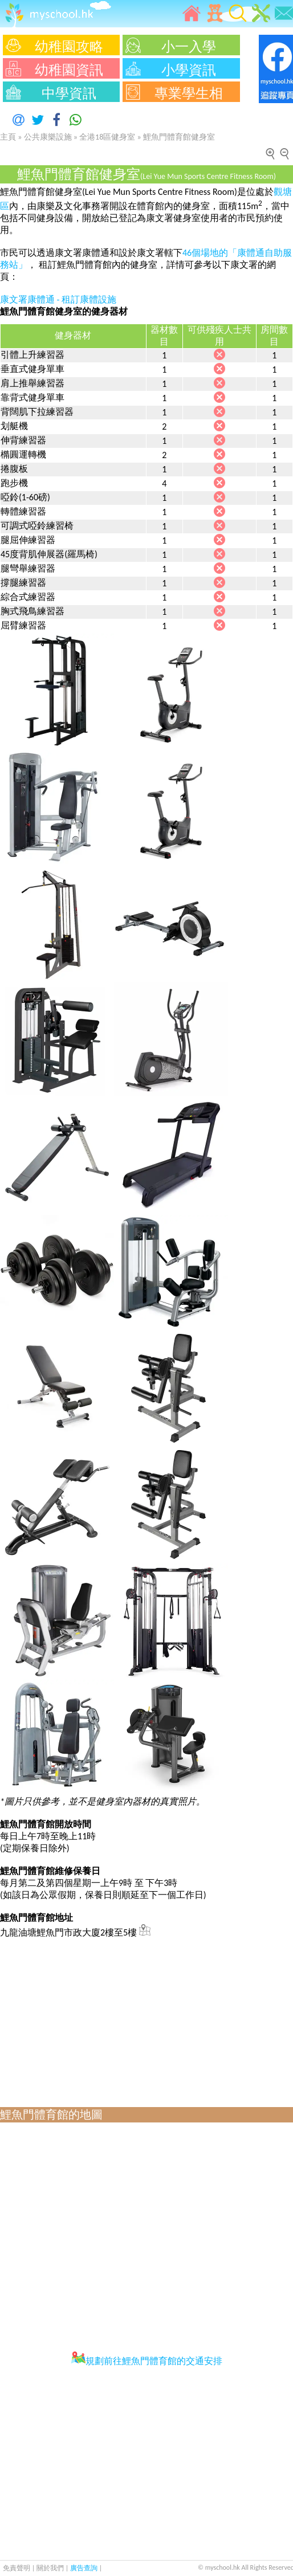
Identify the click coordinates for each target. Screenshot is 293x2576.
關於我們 (51, 2568)
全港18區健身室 (107, 137)
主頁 (8, 137)
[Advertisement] (143, 2019)
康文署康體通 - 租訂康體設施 (58, 299)
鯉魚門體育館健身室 (179, 137)
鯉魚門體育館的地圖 (51, 2114)
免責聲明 (16, 2568)
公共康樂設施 (48, 137)
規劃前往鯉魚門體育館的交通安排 (146, 2360)
